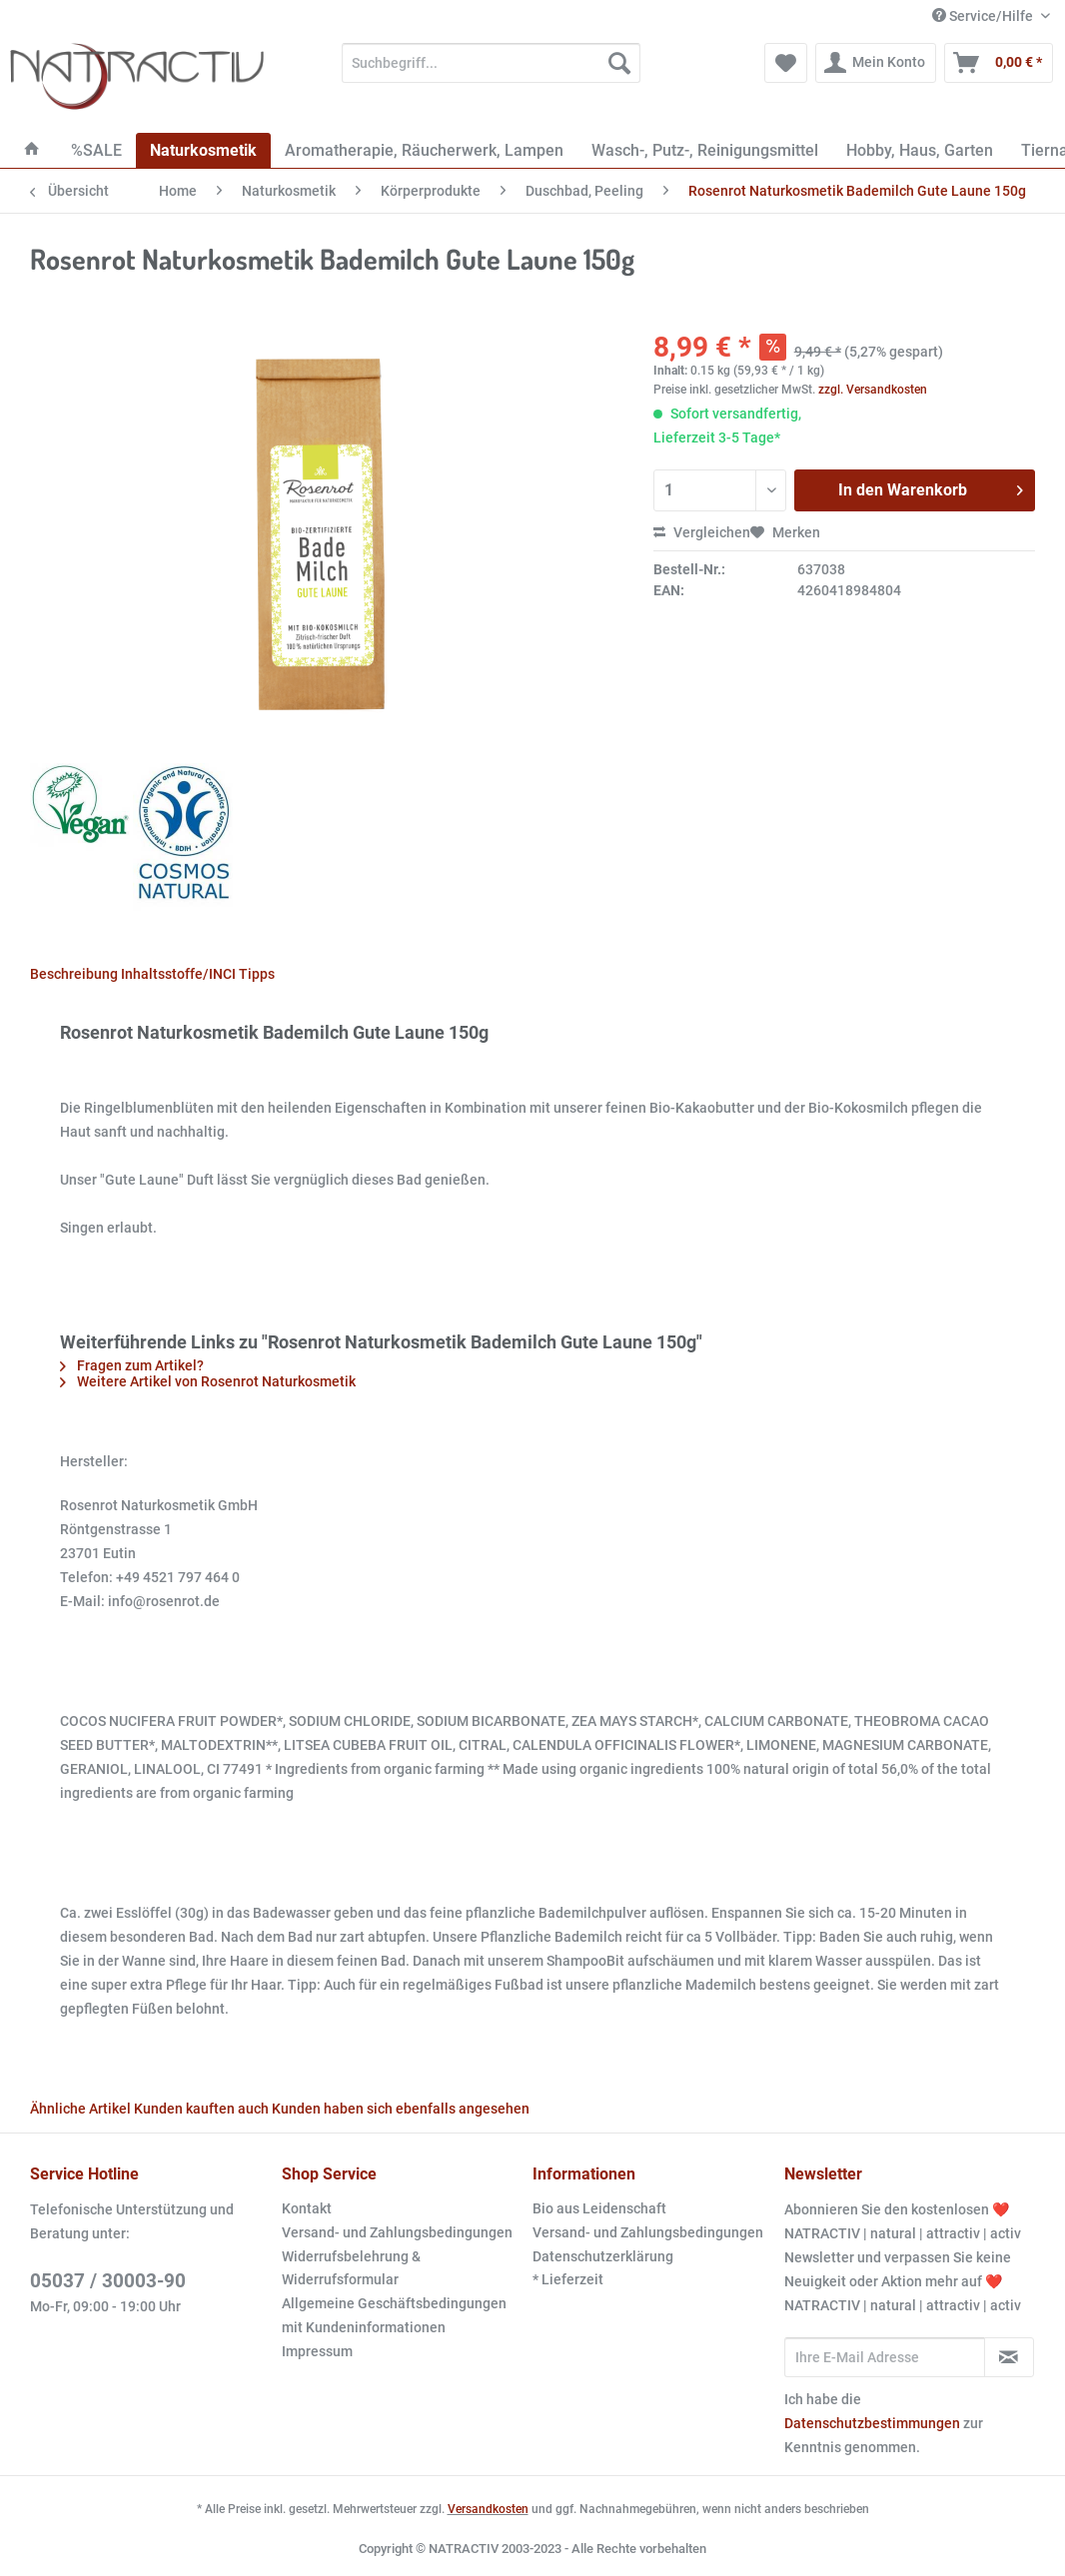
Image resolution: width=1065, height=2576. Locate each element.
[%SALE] (96, 150)
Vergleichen (701, 532)
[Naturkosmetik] (203, 150)
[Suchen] (619, 63)
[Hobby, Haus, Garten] (919, 150)
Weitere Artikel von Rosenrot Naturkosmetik (208, 1381)
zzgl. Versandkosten (872, 390)
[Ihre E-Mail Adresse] (884, 2357)
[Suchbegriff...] (490, 63)
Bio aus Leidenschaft (599, 2208)
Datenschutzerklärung (602, 2256)
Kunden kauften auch (201, 2109)
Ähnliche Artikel (80, 2109)
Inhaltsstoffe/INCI (178, 974)
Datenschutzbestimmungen (872, 2423)
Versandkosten (488, 2509)
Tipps (257, 974)
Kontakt (307, 2208)
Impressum (317, 2351)
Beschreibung (74, 974)
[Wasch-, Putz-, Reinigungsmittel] (704, 150)
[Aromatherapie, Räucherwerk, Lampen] (424, 150)
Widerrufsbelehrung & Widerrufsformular (351, 2268)
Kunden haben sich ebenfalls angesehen (401, 2109)
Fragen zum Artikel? (132, 1365)
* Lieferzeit (567, 2279)
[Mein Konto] (875, 63)
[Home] (32, 150)
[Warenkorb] (998, 63)
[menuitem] (490, 71)
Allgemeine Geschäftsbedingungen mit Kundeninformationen (394, 2315)
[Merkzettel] (785, 63)
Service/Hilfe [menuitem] (984, 16)
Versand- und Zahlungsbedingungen (397, 2232)
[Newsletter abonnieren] (1009, 2357)
